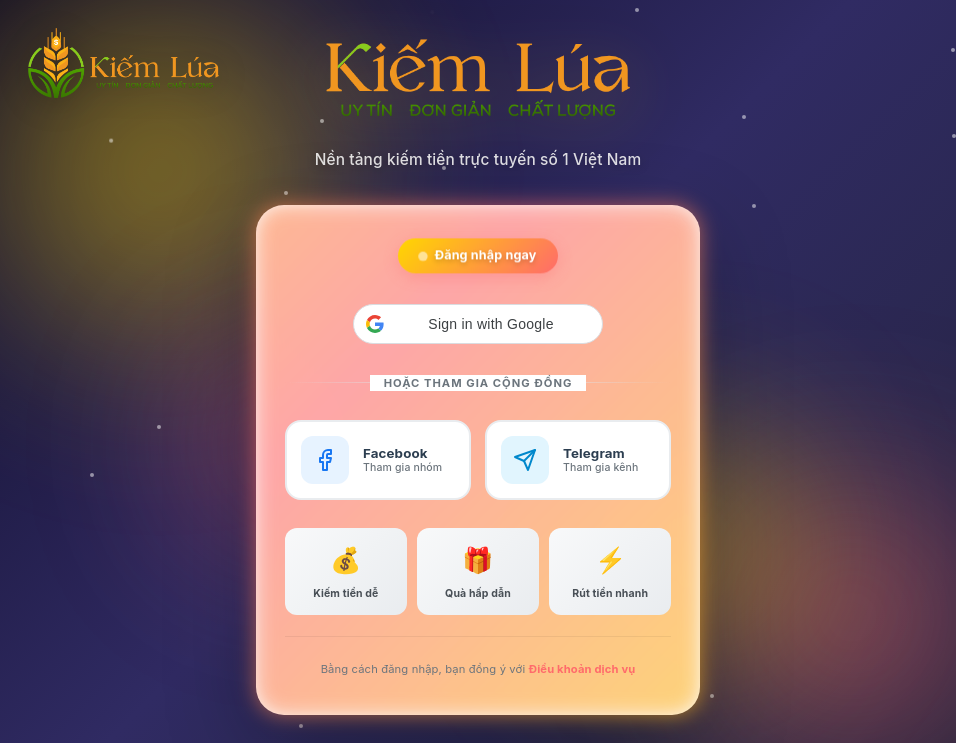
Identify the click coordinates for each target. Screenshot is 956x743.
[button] (478, 325)
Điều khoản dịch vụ (581, 670)
